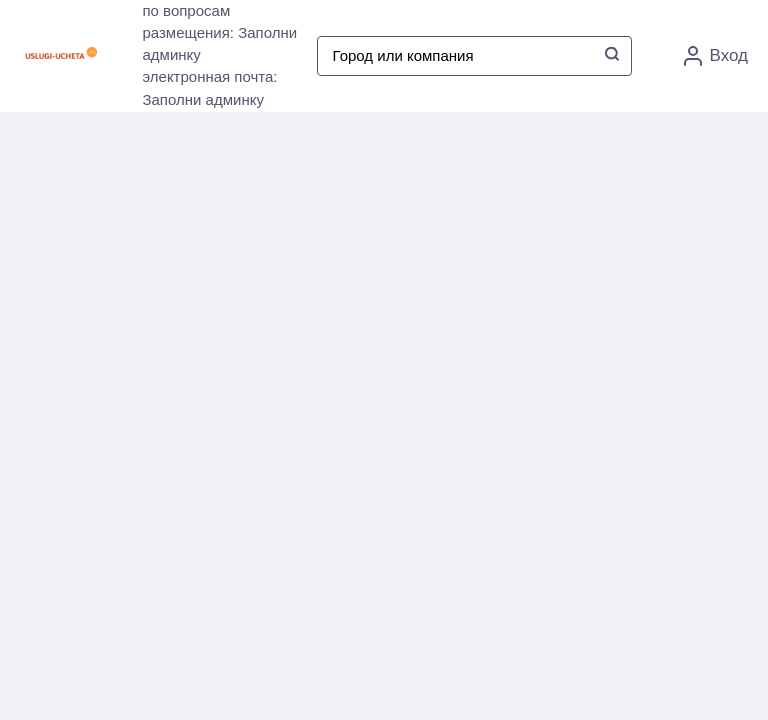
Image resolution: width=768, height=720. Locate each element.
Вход (716, 56)
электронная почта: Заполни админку (209, 88)
